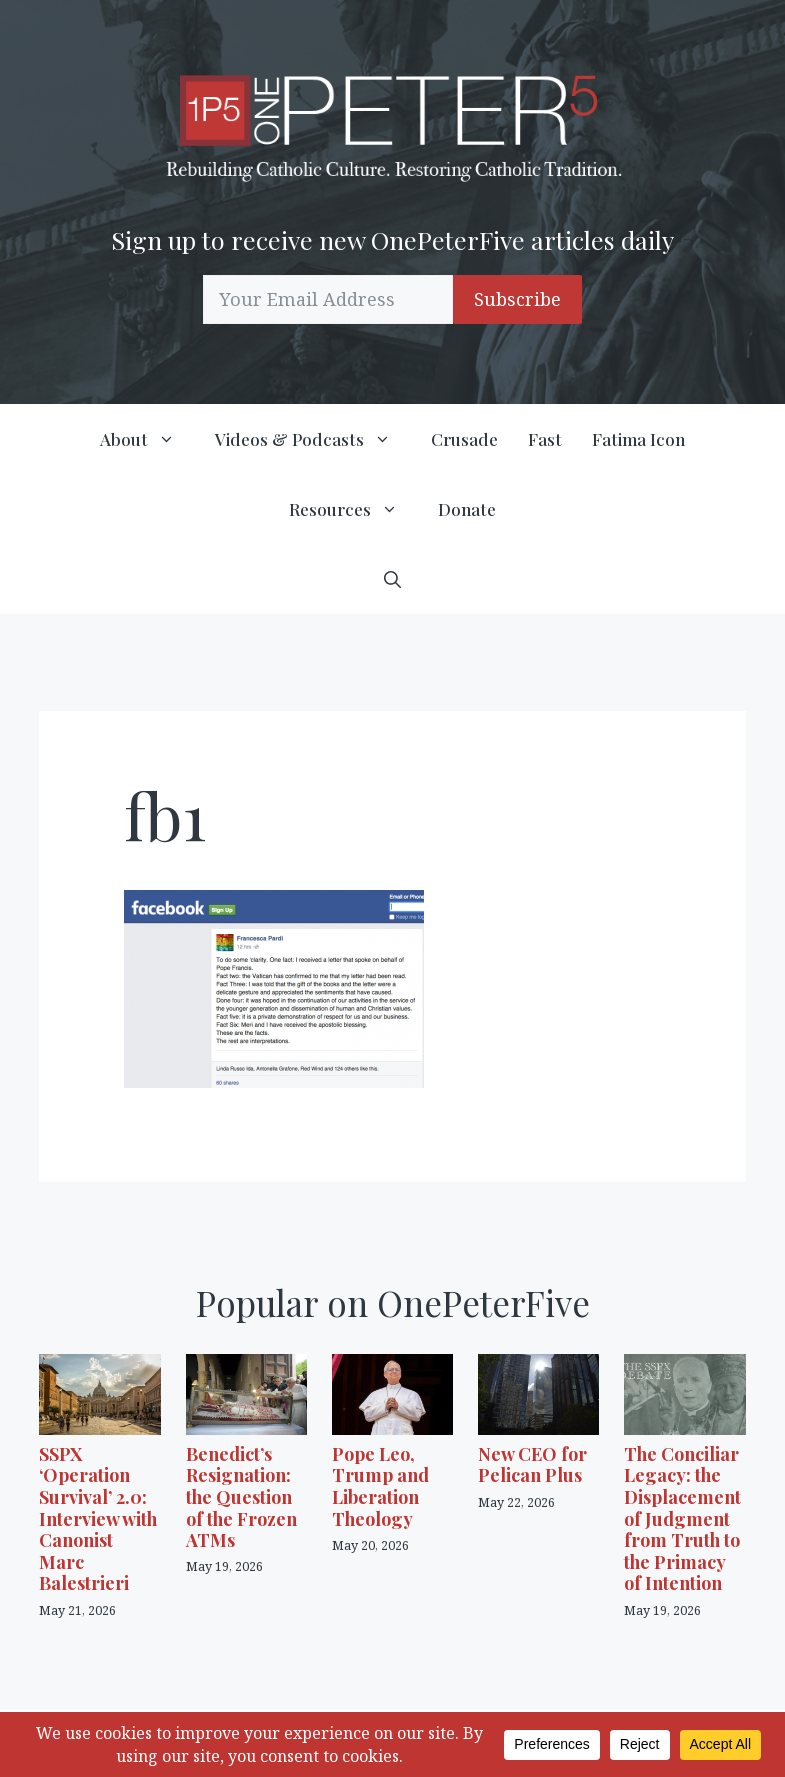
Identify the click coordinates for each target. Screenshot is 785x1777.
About (150, 439)
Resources (356, 509)
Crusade (464, 439)
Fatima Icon (638, 439)
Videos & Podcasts (315, 439)
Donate (467, 509)
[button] (392, 579)
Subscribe (517, 299)
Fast (545, 439)
